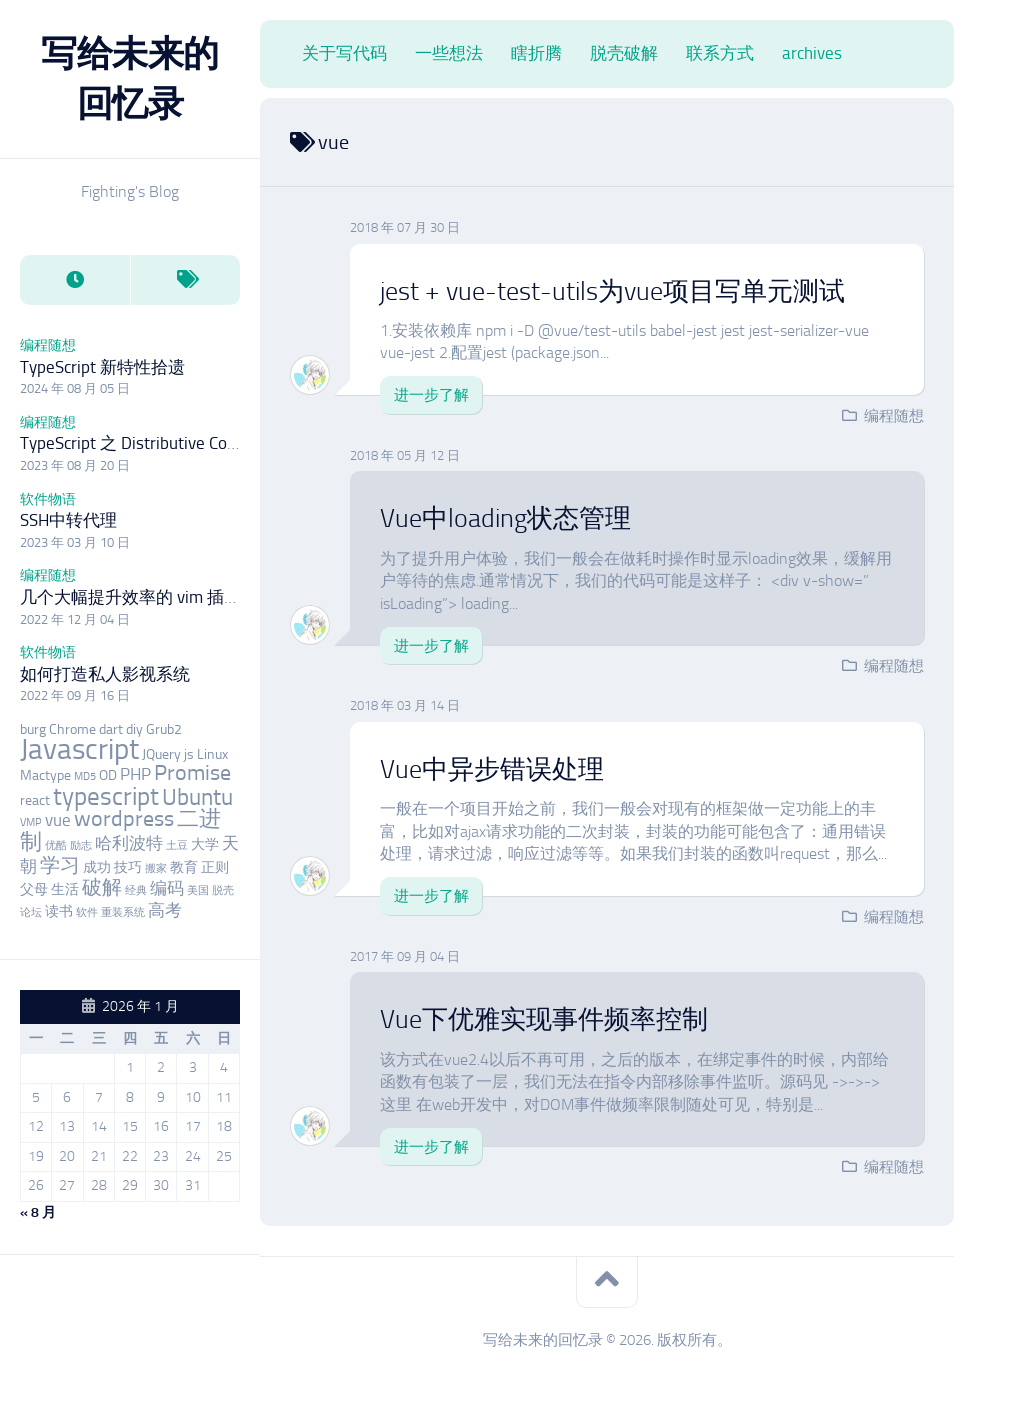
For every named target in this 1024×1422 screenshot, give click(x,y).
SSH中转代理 (68, 520)
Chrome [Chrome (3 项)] (72, 729)
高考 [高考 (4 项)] (165, 910)
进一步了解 (431, 395)
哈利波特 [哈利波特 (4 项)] (129, 843)
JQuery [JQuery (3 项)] (161, 754)
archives (812, 53)
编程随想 (48, 345)
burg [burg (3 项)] (33, 729)
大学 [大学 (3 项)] (205, 844)
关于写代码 (344, 53)
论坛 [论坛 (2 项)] (31, 912)
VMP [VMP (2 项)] (31, 822)
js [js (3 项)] (189, 754)
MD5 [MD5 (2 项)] (85, 776)
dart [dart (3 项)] (111, 729)
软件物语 (48, 499)
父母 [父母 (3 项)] (34, 889)
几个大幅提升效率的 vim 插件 (130, 597)
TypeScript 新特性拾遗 (102, 367)
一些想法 (449, 53)
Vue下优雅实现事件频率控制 (544, 1019)
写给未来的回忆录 (130, 78)
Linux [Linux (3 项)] (212, 754)
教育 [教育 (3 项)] (184, 867)
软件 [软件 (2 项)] (87, 912)
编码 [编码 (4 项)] (167, 888)
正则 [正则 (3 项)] (215, 867)
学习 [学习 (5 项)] (60, 865)
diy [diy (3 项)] (134, 729)
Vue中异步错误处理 (492, 769)
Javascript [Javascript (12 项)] (79, 749)
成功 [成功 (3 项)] (97, 867)
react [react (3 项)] (35, 800)
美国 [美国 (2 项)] (198, 890)
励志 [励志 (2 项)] (81, 845)
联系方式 (720, 53)
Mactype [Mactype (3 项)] (45, 775)
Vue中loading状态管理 (505, 518)
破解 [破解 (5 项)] (102, 887)
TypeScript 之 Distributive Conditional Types (178, 443)
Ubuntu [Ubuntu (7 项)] (197, 797)
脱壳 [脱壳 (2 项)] (223, 890)
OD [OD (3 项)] (108, 775)
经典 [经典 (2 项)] (136, 890)
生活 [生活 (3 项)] (65, 889)
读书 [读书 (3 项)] (59, 911)
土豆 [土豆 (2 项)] (177, 845)
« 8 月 (38, 1212)
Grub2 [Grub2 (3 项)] (164, 729)
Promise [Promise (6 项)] (192, 773)
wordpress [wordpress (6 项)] (124, 819)
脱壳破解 (624, 53)
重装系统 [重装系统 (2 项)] (123, 912)
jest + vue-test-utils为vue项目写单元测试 (612, 291)
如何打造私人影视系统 (105, 674)
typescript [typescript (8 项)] (106, 796)
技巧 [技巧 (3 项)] (128, 867)
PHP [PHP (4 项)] (135, 774)
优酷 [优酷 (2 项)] (56, 845)
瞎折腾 (536, 53)
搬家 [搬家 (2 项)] (156, 868)
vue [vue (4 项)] (58, 820)
